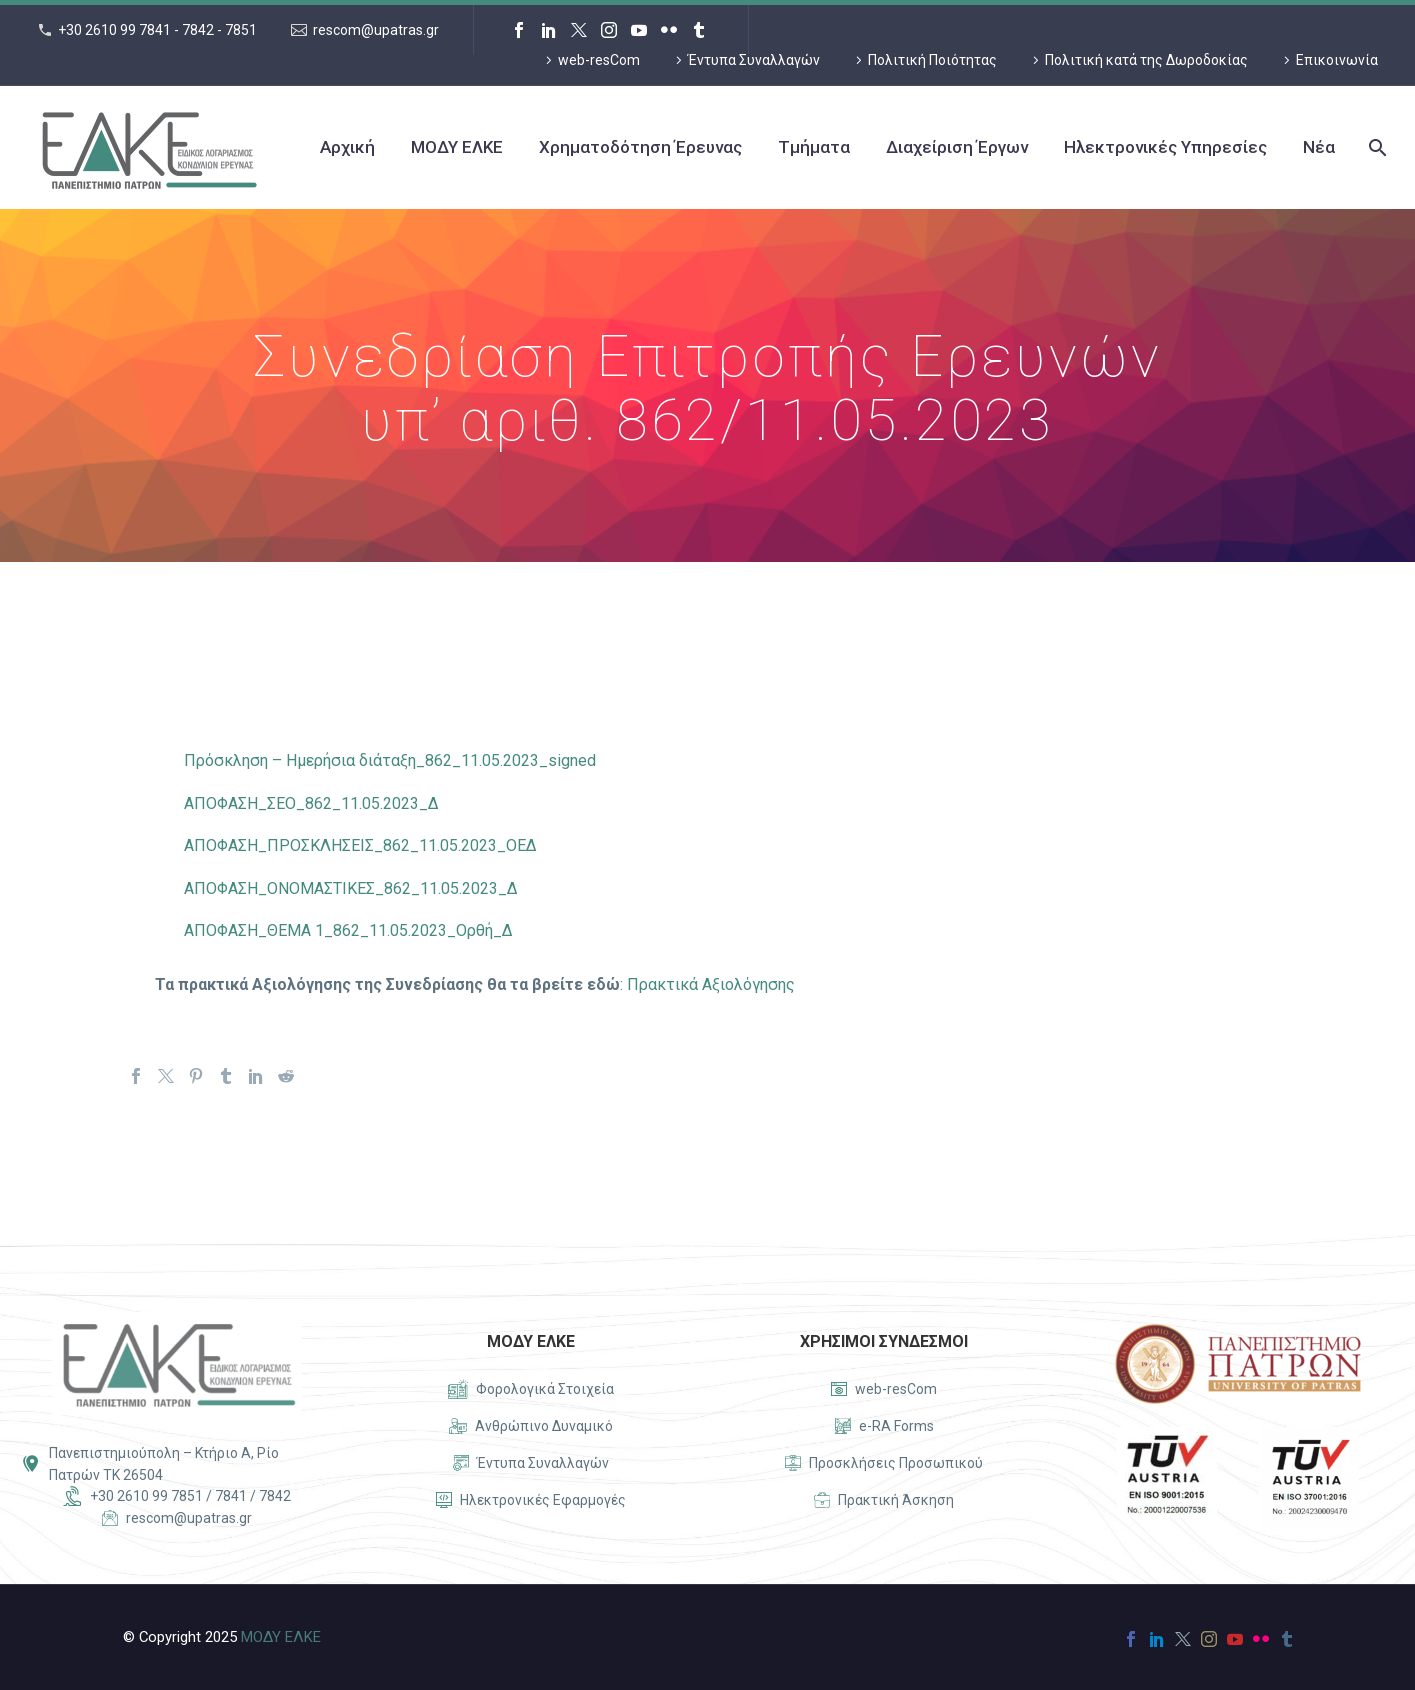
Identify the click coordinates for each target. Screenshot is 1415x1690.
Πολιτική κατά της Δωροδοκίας (1146, 60)
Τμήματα (814, 147)
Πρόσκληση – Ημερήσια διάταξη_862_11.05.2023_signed (390, 760)
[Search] (1375, 147)
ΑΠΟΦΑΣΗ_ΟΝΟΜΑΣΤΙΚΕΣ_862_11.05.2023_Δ (351, 888)
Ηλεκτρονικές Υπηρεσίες (1165, 147)
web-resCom (599, 60)
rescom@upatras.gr (376, 30)
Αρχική (347, 147)
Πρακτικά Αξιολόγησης (711, 984)
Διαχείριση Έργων (957, 147)
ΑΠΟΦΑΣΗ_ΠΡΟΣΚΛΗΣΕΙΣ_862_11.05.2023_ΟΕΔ (360, 845)
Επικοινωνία (1337, 60)
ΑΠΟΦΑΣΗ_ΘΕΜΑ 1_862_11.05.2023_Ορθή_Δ (348, 930)
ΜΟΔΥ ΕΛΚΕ (457, 147)
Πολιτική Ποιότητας (932, 60)
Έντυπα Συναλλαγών (754, 60)
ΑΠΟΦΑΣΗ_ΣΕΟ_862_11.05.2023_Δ (311, 803)
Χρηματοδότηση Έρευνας (640, 147)
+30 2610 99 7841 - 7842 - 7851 (157, 30)
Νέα (1319, 147)
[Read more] (531, 1390)
